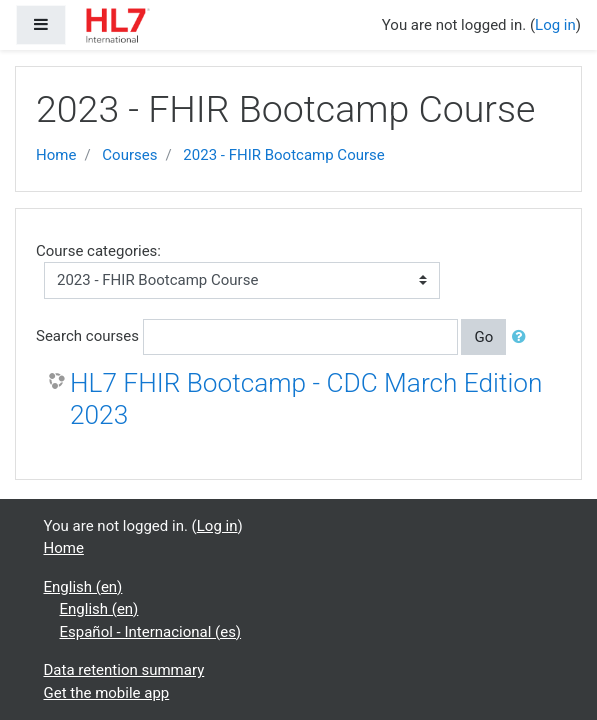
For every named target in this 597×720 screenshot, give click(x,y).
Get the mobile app (107, 693)
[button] (523, 337)
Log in (555, 25)
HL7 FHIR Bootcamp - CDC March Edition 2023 (306, 399)
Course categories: (98, 251)
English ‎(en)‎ (83, 587)
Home (56, 155)
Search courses (87, 336)
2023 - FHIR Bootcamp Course (283, 155)
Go (483, 337)
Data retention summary (124, 670)
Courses (129, 155)
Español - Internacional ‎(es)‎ (151, 632)
